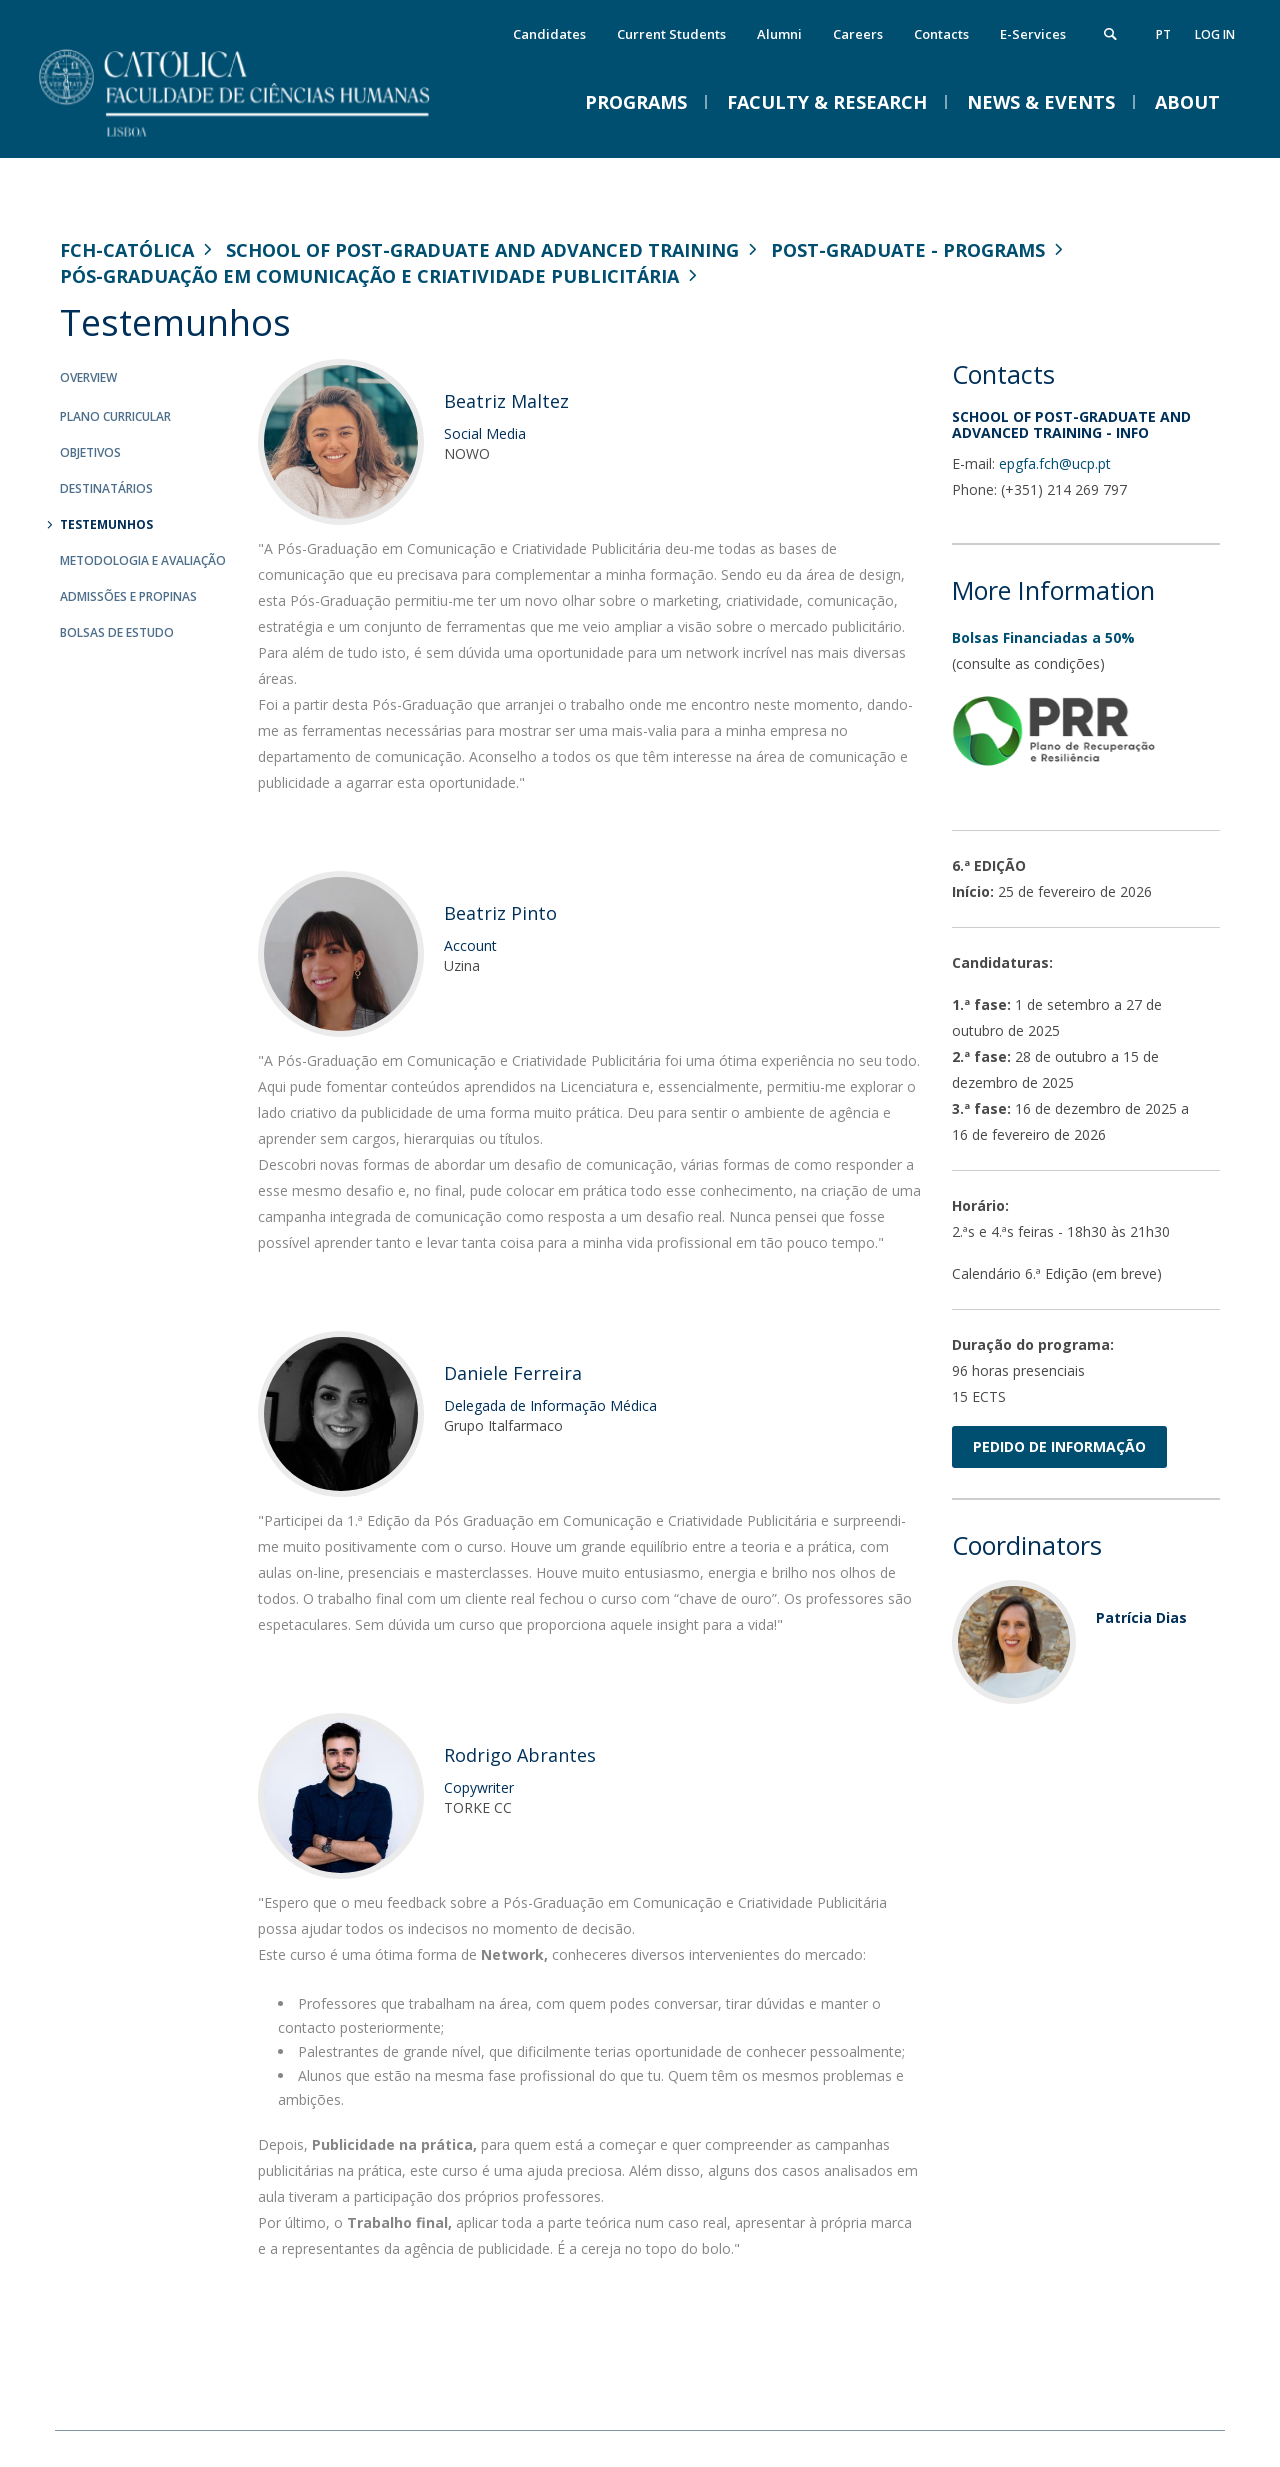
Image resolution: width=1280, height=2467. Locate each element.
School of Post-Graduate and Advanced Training (482, 250)
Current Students (671, 34)
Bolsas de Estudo (117, 632)
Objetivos (90, 452)
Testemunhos (106, 524)
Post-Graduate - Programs (908, 250)
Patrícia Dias (1141, 1617)
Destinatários (106, 488)
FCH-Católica (127, 250)
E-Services (1033, 34)
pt (1163, 34)
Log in (1215, 34)
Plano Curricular (115, 416)
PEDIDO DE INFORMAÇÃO (1059, 1446)
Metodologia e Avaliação (143, 560)
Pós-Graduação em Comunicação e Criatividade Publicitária (369, 276)
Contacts (941, 34)
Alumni (779, 34)
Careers (858, 34)
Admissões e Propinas (128, 596)
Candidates (549, 34)
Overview (88, 377)
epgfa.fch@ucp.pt (1055, 463)
